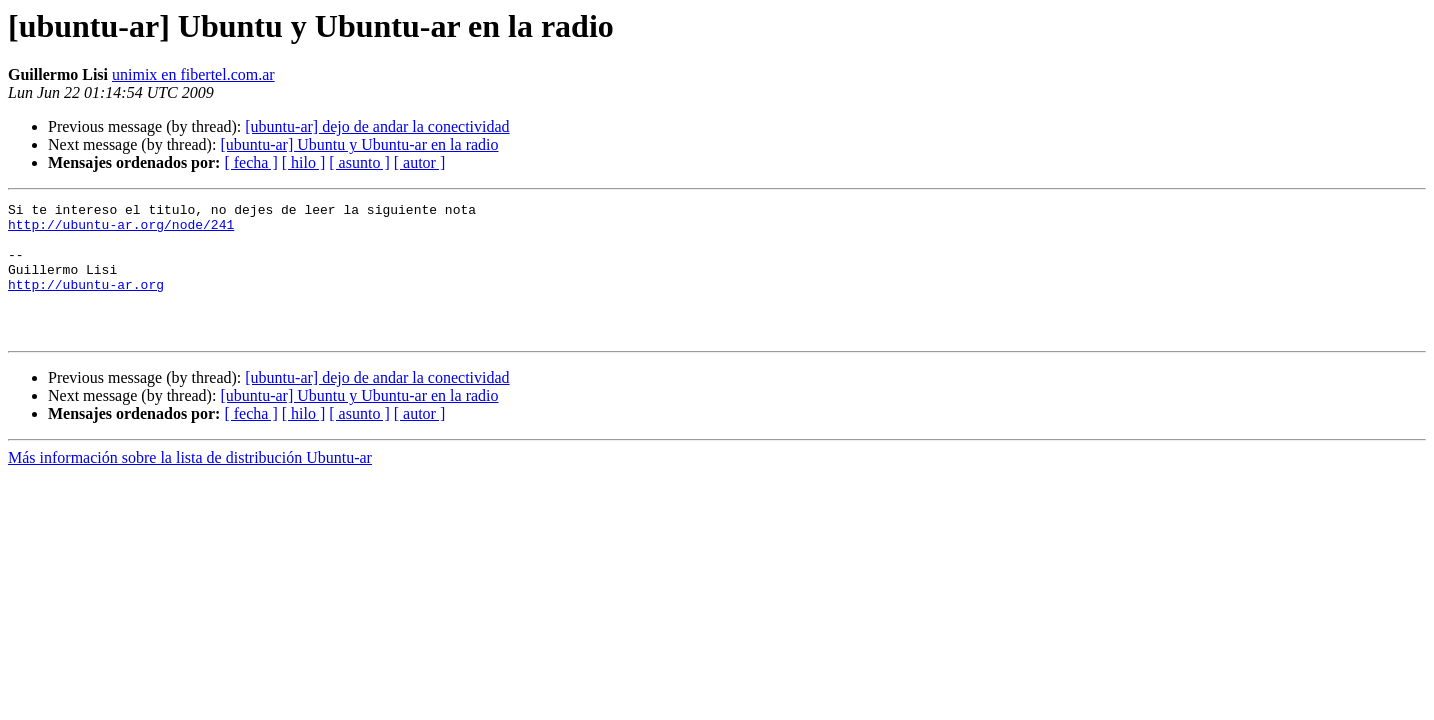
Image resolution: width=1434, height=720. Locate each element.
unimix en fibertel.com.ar (193, 74)
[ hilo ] (304, 162)
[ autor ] (420, 162)
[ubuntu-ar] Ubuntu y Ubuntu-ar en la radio (359, 144)
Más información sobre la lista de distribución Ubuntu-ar (190, 484)
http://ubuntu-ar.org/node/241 (121, 230)
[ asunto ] (359, 162)
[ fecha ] (250, 162)
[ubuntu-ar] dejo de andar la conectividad (377, 126)
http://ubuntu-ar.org (86, 302)
